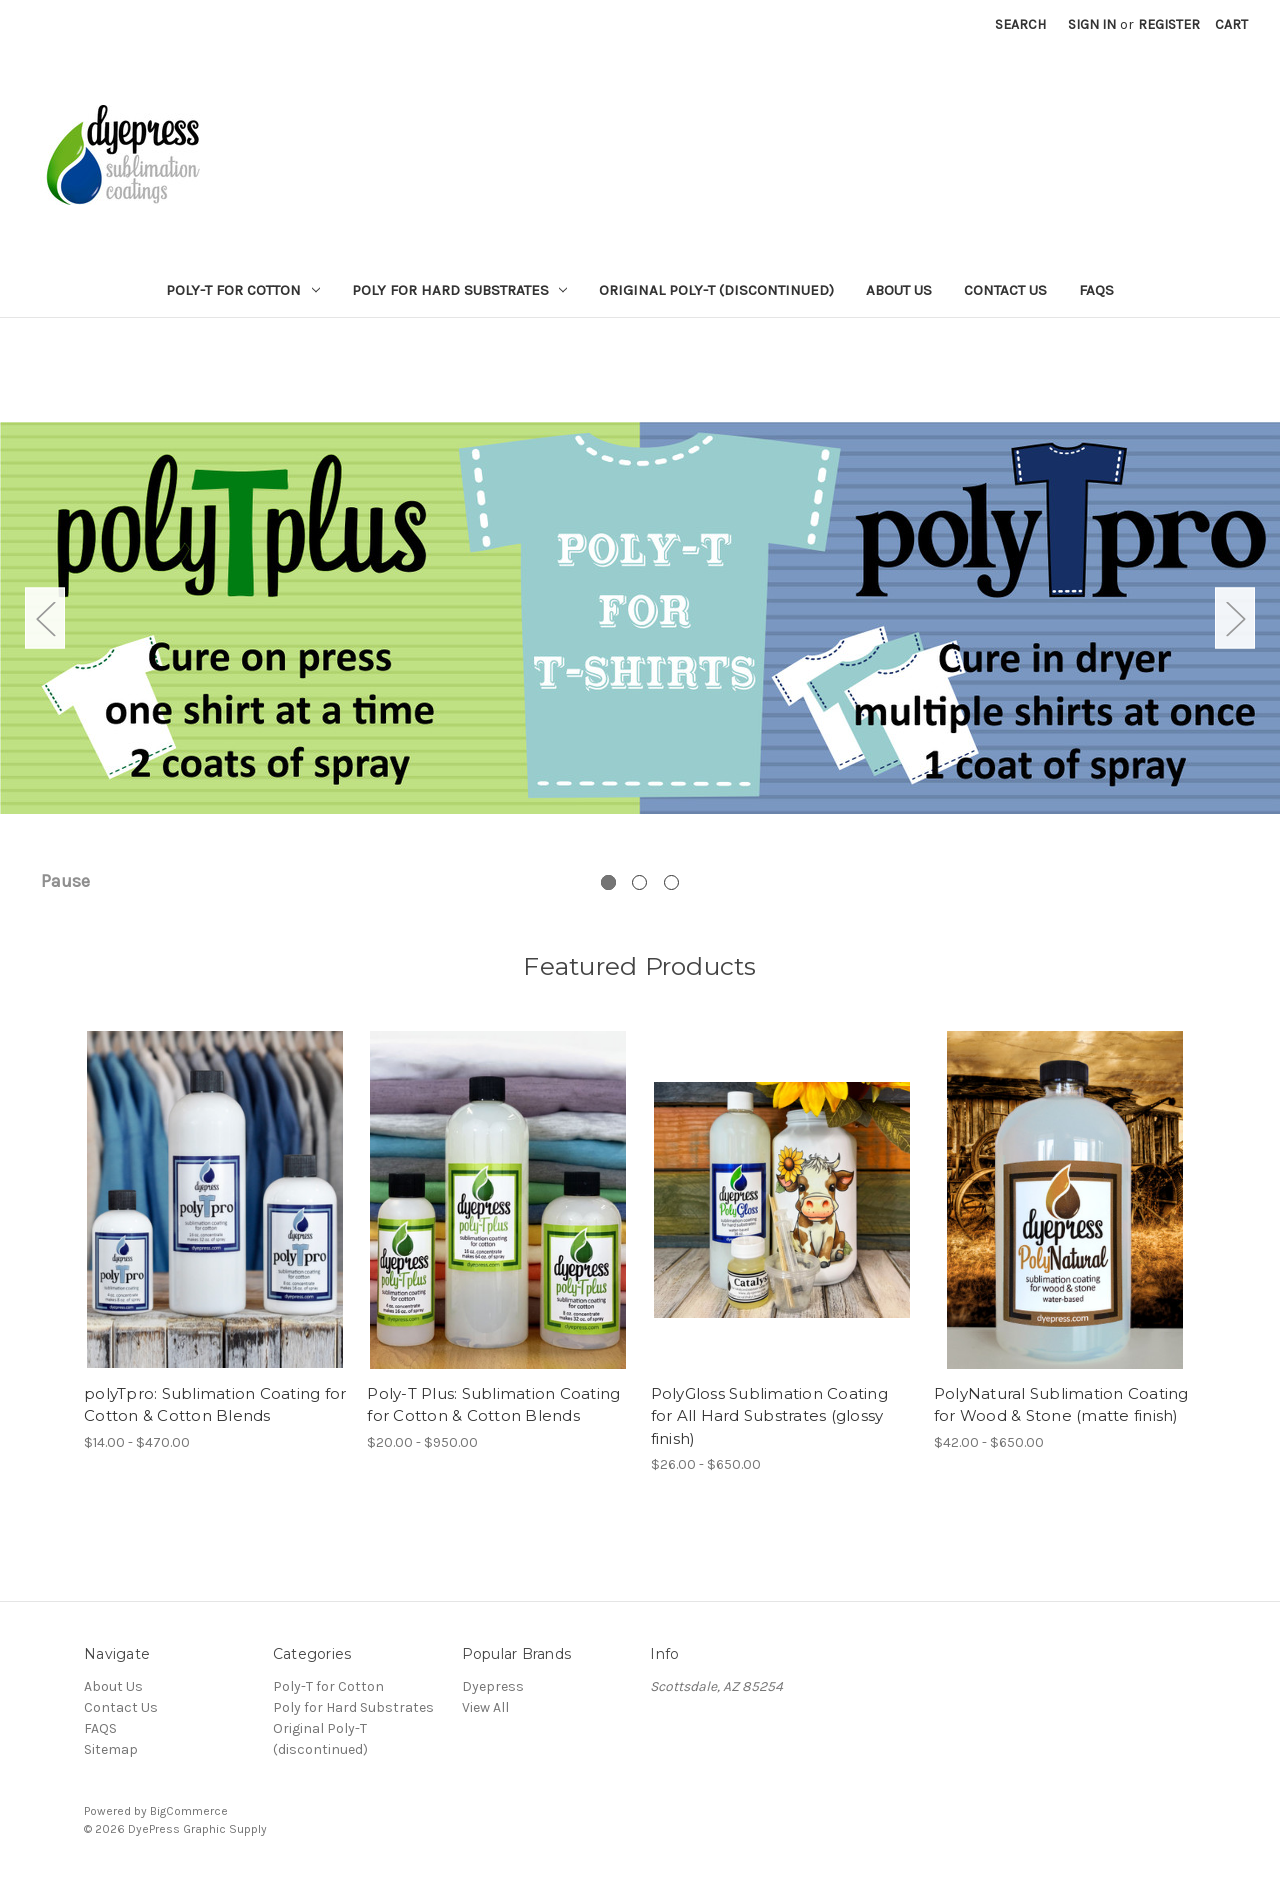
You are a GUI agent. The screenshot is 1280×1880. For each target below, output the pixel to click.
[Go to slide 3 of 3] (671, 882)
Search (1020, 24)
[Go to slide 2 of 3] (639, 882)
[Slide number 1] (640, 618)
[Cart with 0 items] (1231, 24)
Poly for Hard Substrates (460, 290)
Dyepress (493, 1686)
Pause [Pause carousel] (65, 881)
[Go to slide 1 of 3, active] (608, 882)
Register (1169, 24)
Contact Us (1005, 290)
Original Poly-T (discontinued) (716, 290)
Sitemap (111, 1749)
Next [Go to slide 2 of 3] (1235, 618)
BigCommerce (189, 1811)
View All (485, 1707)
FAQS (1096, 290)
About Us (899, 290)
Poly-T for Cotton (243, 290)
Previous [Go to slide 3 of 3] (45, 618)
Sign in (1092, 24)
